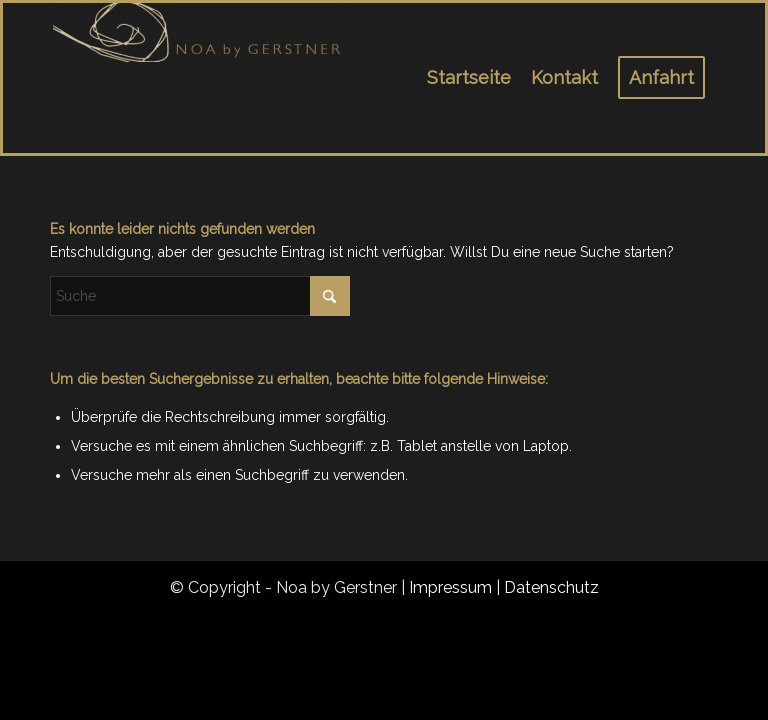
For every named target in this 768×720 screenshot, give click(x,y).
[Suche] (200, 296)
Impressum (450, 587)
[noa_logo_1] (203, 78)
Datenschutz (551, 587)
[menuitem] (469, 78)
